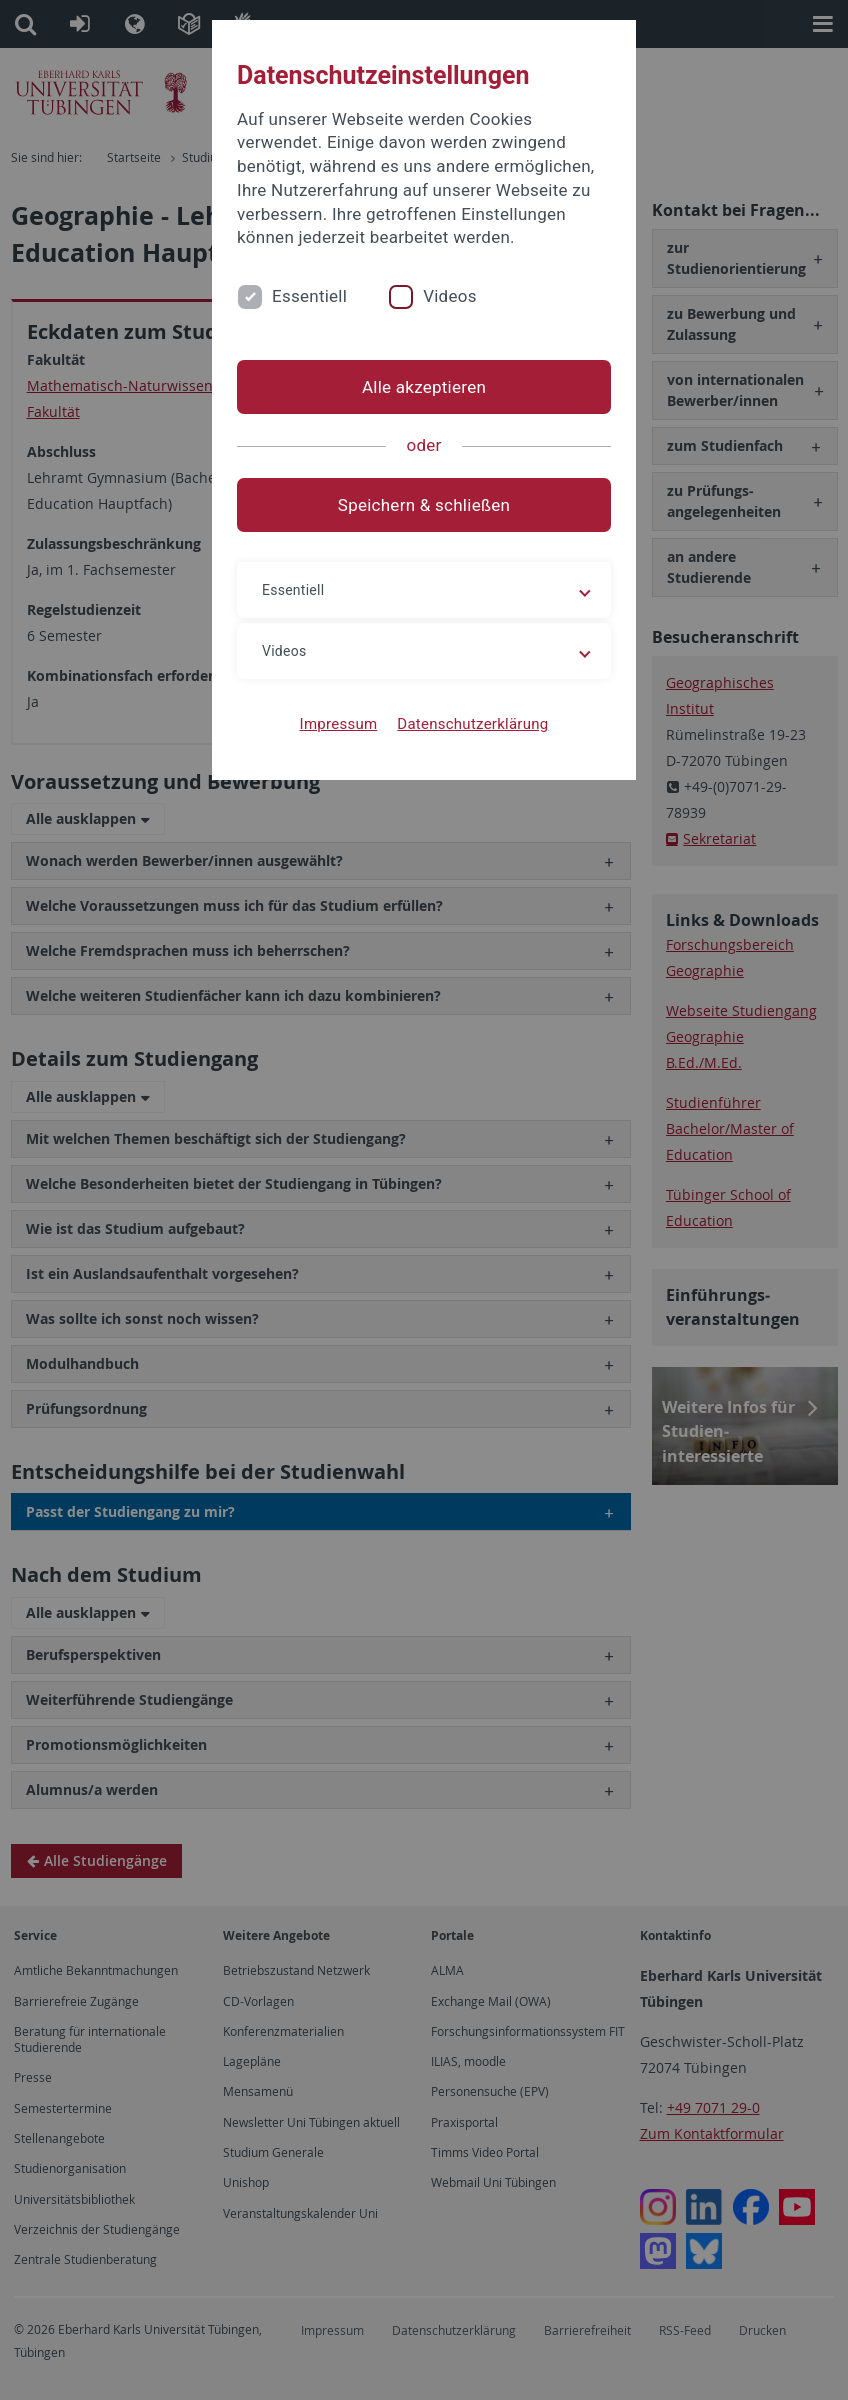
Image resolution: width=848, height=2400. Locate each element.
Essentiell (309, 296)
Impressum (339, 724)
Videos (450, 296)
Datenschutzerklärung (472, 724)
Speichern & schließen (424, 505)
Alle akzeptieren (424, 387)
